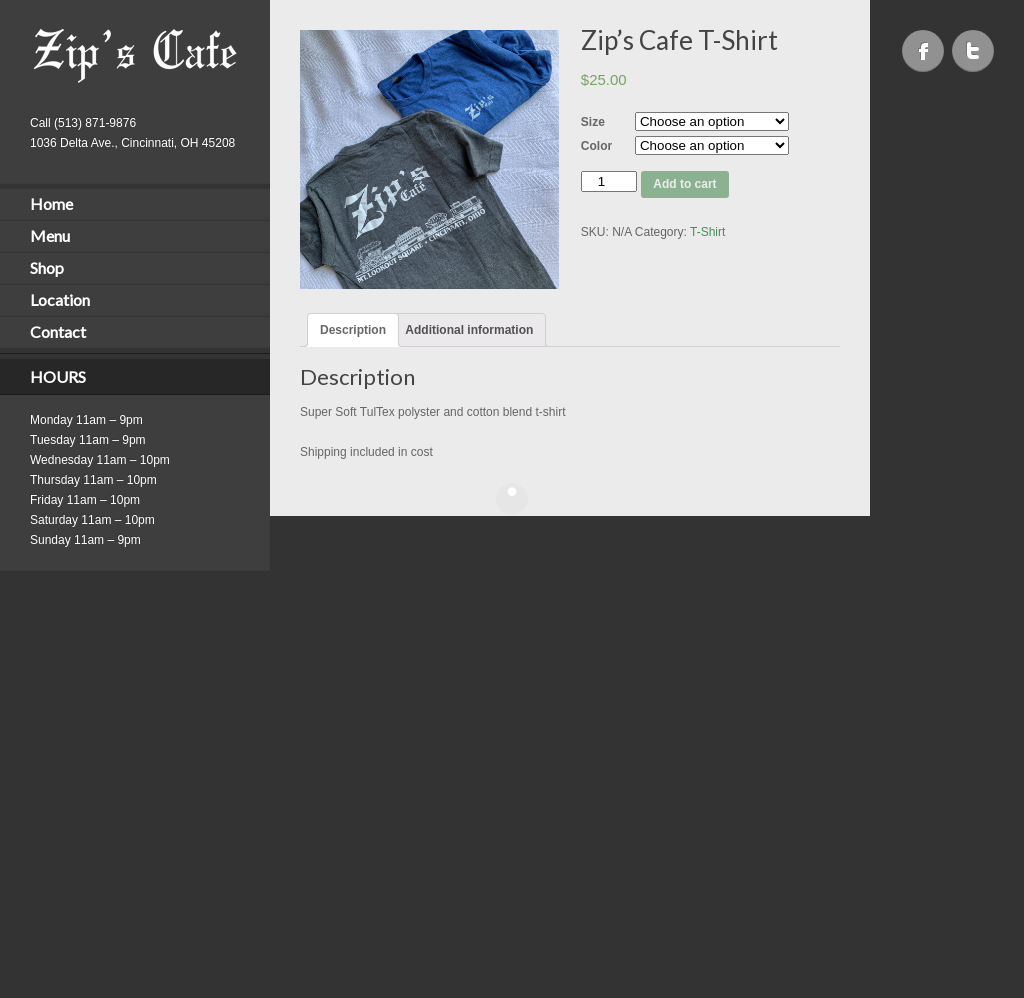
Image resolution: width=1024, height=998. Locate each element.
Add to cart (684, 184)
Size (593, 122)
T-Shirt (707, 232)
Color (596, 146)
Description (353, 330)
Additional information (469, 330)
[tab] (353, 330)
